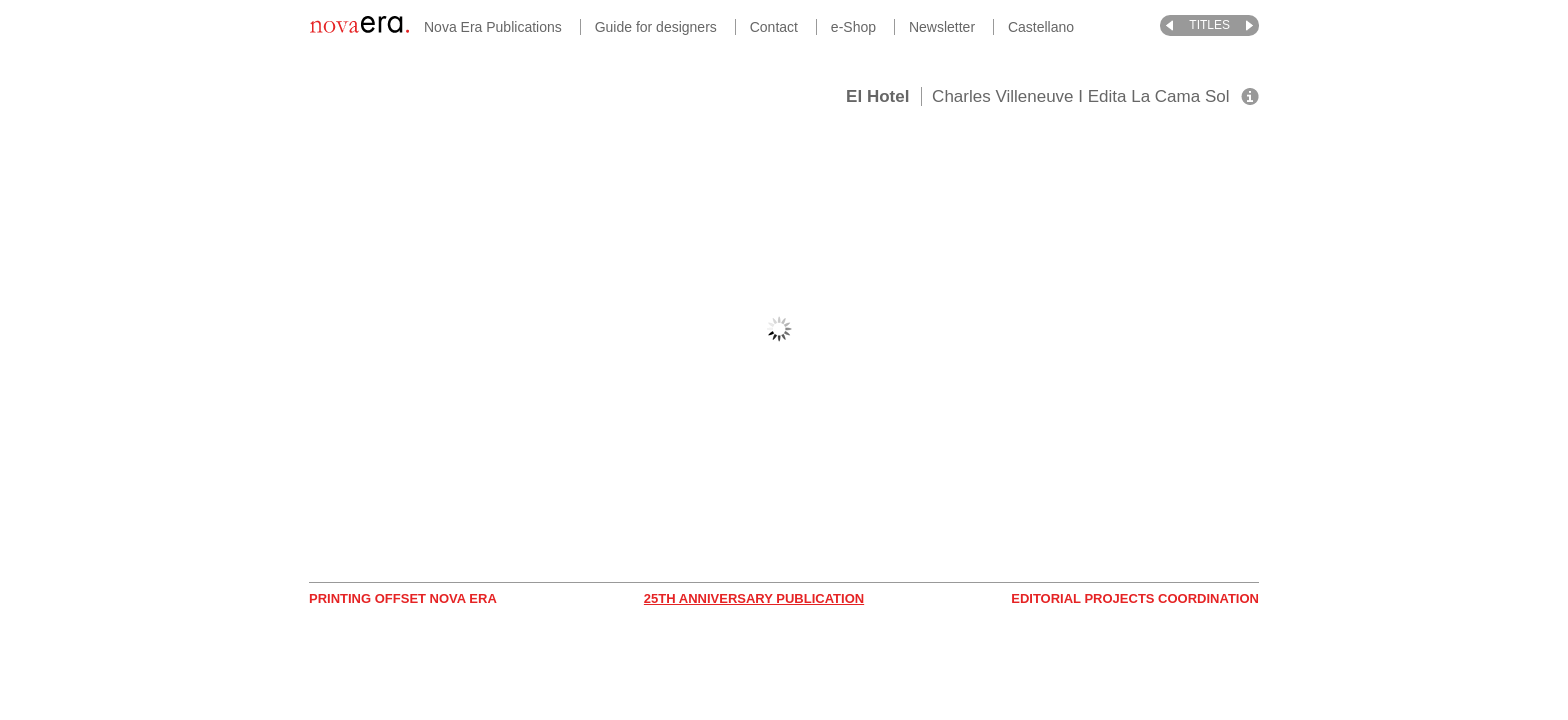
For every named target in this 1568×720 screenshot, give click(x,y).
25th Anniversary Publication (754, 598)
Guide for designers (656, 27)
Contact (774, 27)
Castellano (1041, 27)
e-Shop (853, 27)
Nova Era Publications (493, 27)
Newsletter (942, 27)
